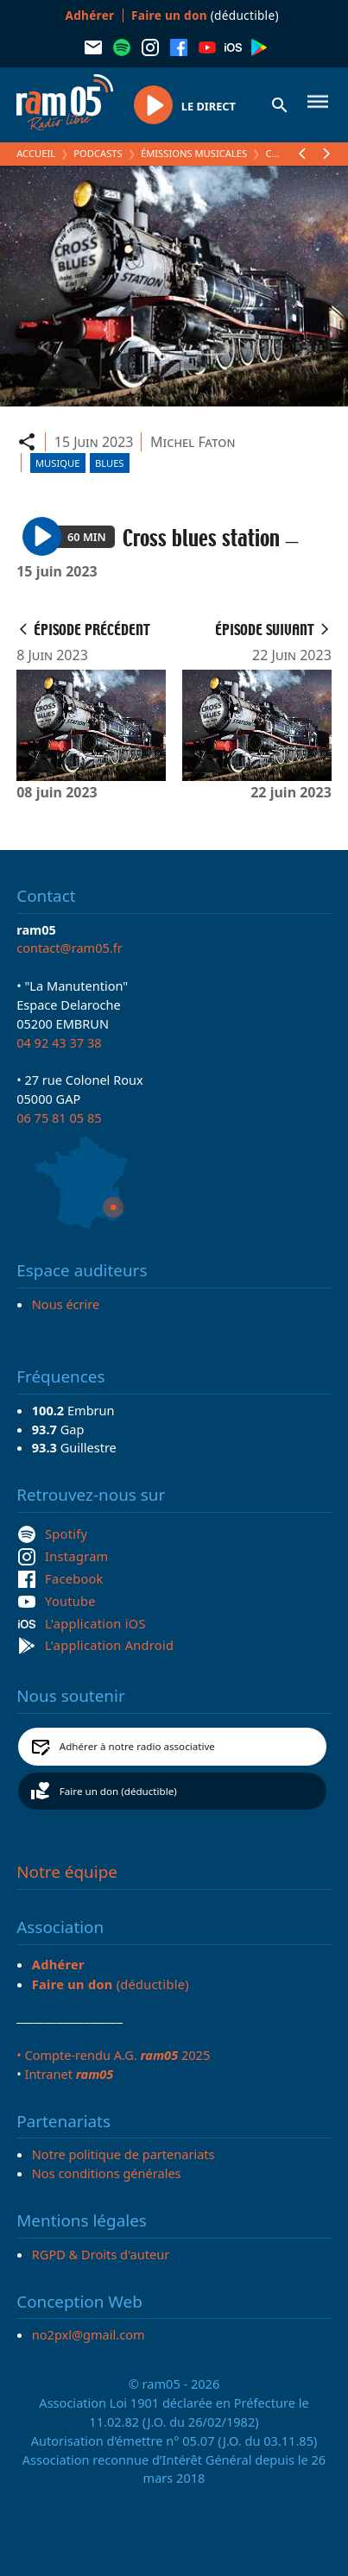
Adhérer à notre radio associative (137, 1746)
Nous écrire (65, 1304)
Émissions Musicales (194, 153)
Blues (109, 463)
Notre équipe (66, 1872)
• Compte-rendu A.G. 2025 (113, 2054)
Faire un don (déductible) (118, 1791)
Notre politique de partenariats (123, 2154)
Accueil (35, 153)
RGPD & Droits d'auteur (100, 2254)
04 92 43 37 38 (58, 1042)
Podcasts (97, 153)
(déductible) (205, 15)
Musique (57, 463)
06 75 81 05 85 (58, 1117)
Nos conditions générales (106, 2173)
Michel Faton (192, 441)
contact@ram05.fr (69, 947)
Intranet (68, 2073)
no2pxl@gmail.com (88, 2334)
